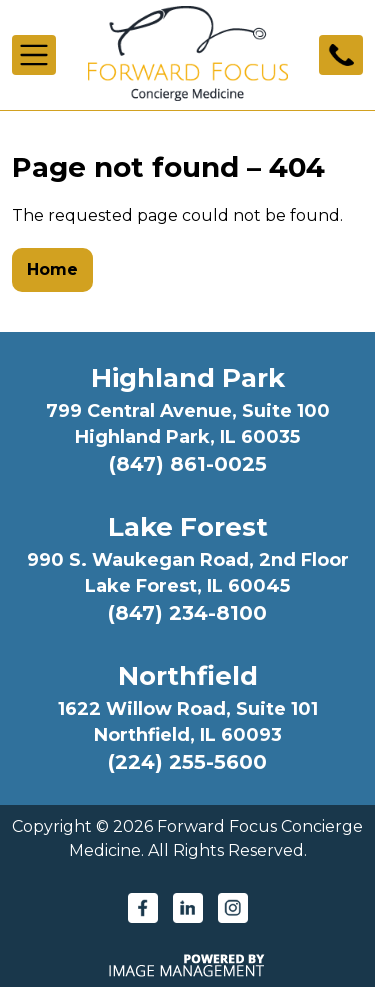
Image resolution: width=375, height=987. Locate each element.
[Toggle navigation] (34, 55)
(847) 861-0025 (188, 464)
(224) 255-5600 (187, 762)
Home (52, 269)
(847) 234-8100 (187, 613)
